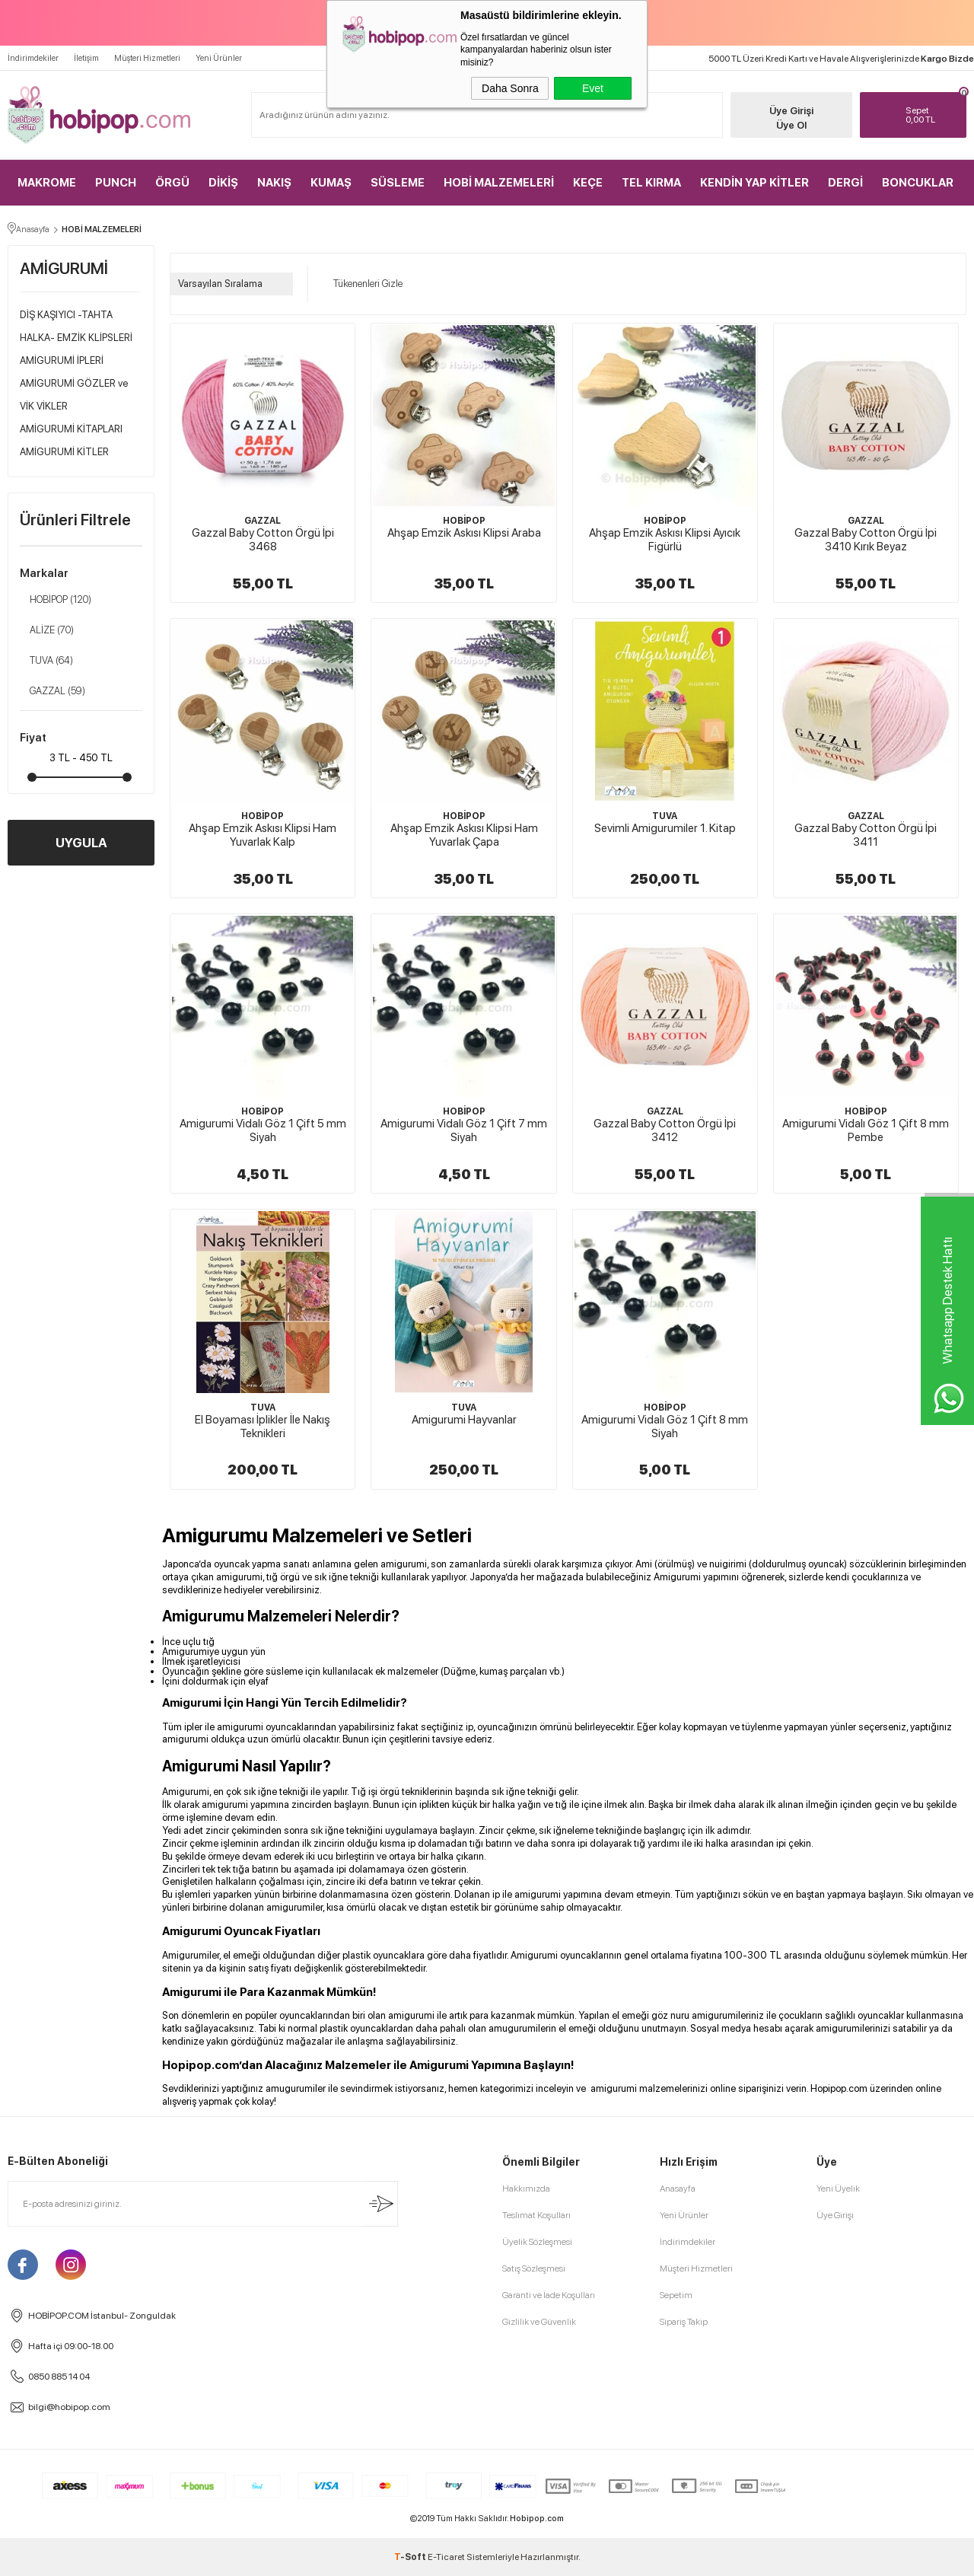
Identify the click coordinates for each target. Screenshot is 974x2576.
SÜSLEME (398, 183)
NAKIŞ (274, 183)
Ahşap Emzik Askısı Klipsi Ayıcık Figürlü (664, 539)
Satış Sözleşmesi (533, 2268)
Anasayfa (677, 2188)
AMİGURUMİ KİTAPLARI (71, 429)
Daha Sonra (510, 88)
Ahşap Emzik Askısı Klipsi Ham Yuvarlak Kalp (262, 835)
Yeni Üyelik (838, 2188)
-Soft (411, 2557)
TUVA (46, 660)
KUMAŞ (331, 183)
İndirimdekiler (33, 58)
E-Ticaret (446, 2557)
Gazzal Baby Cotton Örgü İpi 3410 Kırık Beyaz (865, 539)
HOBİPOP (55, 599)
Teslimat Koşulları (536, 2215)
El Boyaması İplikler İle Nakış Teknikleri (262, 1426)
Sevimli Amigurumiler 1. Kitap (665, 828)
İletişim (86, 58)
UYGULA (81, 842)
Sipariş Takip (684, 2321)
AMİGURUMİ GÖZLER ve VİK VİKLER (74, 395)
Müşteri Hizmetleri (147, 58)
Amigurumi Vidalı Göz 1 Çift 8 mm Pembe (865, 1130)
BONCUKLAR (917, 183)
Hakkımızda (526, 2188)
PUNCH (115, 183)
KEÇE (588, 183)
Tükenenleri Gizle (363, 284)
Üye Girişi (791, 110)
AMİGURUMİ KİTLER (64, 451)
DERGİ (845, 183)
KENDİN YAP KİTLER (754, 183)
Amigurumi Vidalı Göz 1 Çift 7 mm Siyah (463, 1130)
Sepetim (676, 2295)
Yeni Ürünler (219, 58)
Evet (592, 88)
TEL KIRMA (651, 183)
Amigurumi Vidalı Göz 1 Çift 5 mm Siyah (263, 1130)
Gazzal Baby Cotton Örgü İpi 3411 (865, 835)
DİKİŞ (223, 183)
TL (932, 115)
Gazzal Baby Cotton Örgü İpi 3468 (263, 539)
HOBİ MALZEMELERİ (499, 183)
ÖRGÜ (172, 183)
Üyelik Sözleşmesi (537, 2241)
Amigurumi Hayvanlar (464, 1420)
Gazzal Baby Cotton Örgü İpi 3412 (665, 1130)
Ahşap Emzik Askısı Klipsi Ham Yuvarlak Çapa (464, 835)
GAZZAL (52, 691)
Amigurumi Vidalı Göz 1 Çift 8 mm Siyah (664, 1426)
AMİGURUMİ (64, 268)
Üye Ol (791, 125)
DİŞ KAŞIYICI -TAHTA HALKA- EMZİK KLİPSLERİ (76, 326)
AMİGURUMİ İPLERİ (61, 360)
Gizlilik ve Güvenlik (539, 2321)
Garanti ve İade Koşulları (548, 2295)
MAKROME (47, 183)
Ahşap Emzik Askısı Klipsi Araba (464, 533)
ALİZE (47, 630)
